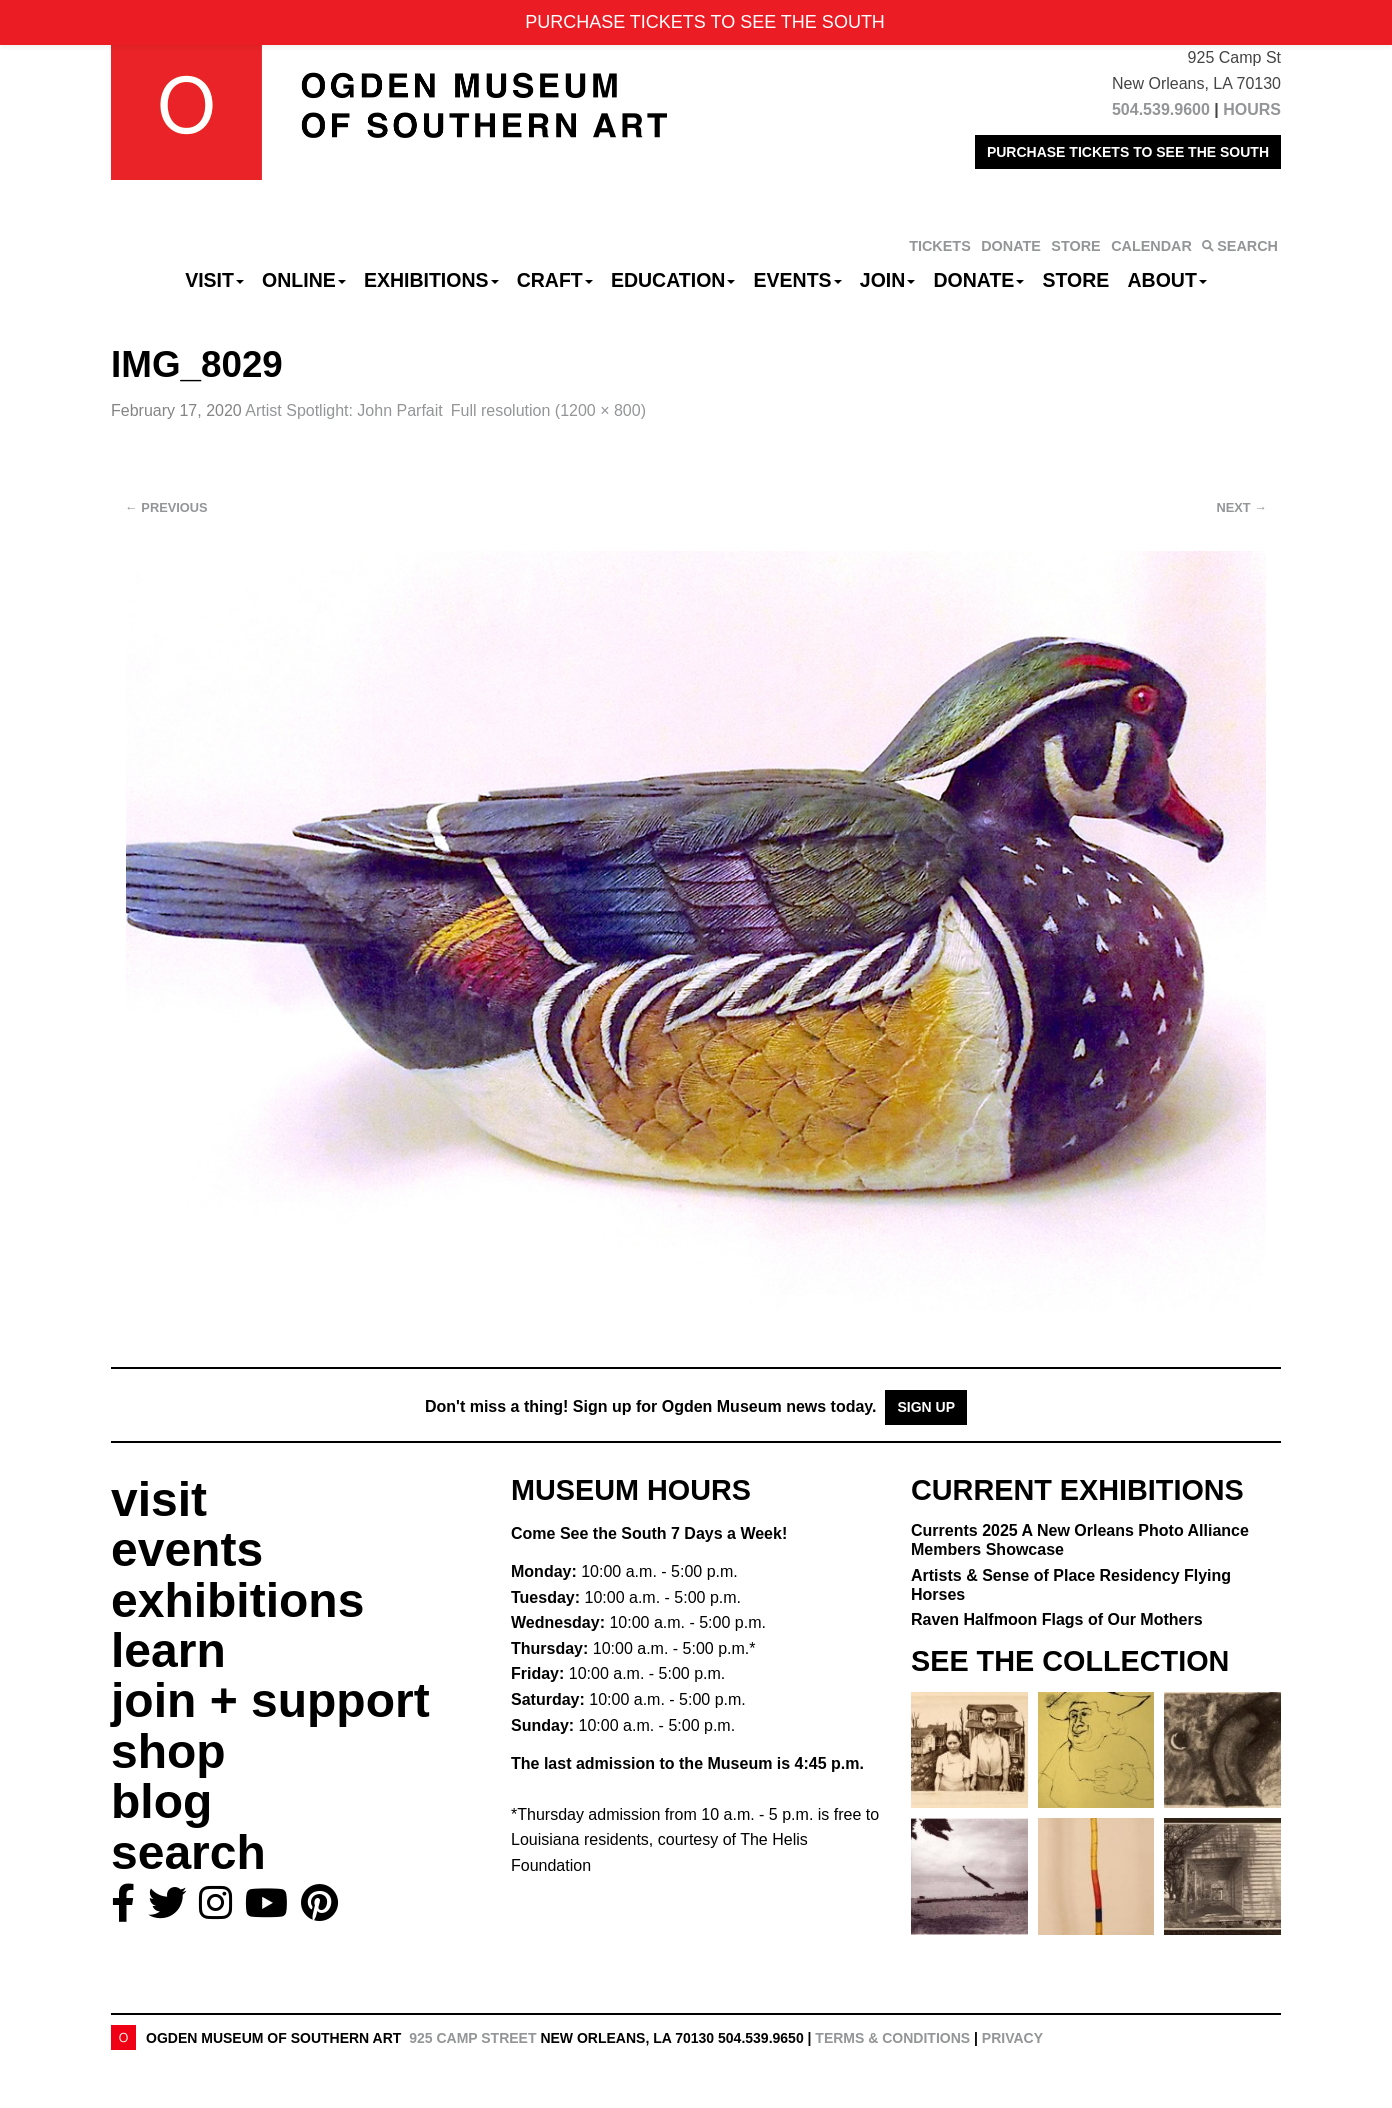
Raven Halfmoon (1057, 1619)
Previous (166, 507)
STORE (1075, 246)
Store (1076, 280)
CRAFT (555, 280)
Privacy (1012, 2038)
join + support (270, 1700)
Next (1242, 507)
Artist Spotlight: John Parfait (343, 410)
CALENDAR (1151, 246)
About (1167, 280)
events (187, 1549)
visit (159, 1499)
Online (304, 280)
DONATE (1011, 246)
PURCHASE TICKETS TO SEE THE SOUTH (1128, 152)
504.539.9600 (1161, 109)
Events (798, 280)
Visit (214, 280)
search (188, 1852)
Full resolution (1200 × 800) (548, 410)
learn (168, 1650)
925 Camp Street (472, 2038)
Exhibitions (431, 280)
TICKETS (940, 246)
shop (168, 1751)
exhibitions (237, 1600)
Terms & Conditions (892, 2038)
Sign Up (926, 1407)
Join (888, 280)
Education (673, 280)
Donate (978, 280)
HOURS (1252, 109)
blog (161, 1801)
